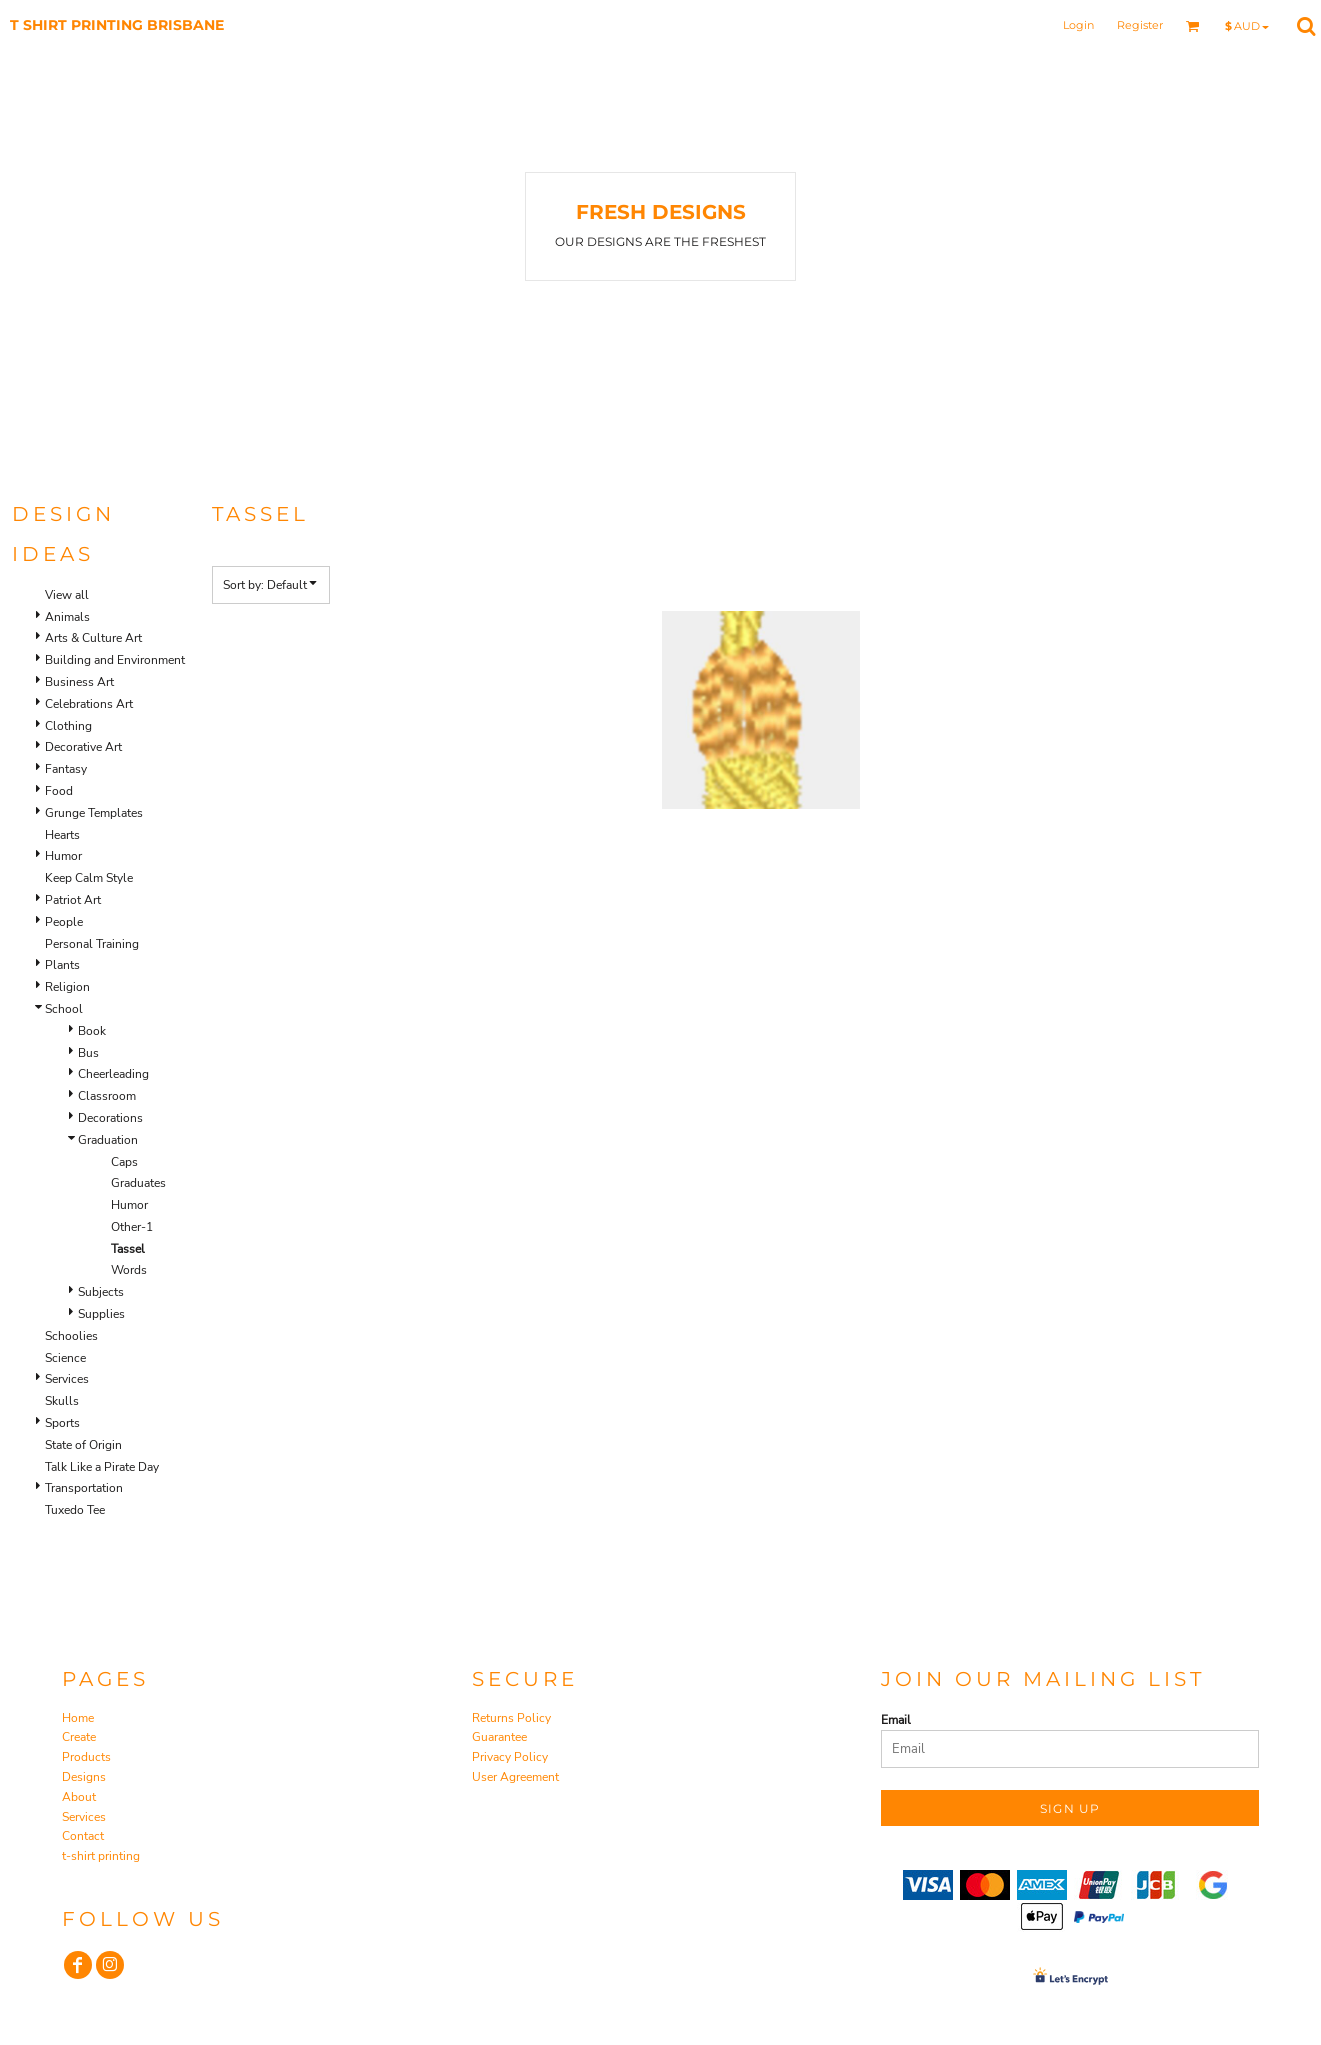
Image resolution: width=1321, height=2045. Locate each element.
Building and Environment (115, 660)
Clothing (68, 726)
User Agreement (515, 1777)
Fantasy (66, 769)
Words (129, 1270)
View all (67, 595)
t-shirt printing (101, 1856)
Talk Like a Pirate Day (102, 1467)
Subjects (101, 1292)
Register (1140, 25)
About (79, 1797)
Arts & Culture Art (93, 638)
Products (86, 1757)
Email (896, 1720)
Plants (62, 965)
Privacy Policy (510, 1757)
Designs (84, 1777)
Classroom (107, 1096)
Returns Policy (511, 1718)
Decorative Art (83, 747)
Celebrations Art (89, 704)
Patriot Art (73, 900)
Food (59, 791)
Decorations (110, 1118)
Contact (83, 1836)
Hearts (62, 835)
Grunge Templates (94, 813)
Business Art (79, 682)
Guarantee (499, 1737)
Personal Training (92, 944)
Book (92, 1031)
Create (79, 1737)
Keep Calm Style (89, 878)
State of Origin (83, 1445)
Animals (67, 617)
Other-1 (132, 1227)
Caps (124, 1162)
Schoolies (71, 1336)
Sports (62, 1423)
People (64, 922)
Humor (63, 856)
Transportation (84, 1488)
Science (65, 1358)
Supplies (101, 1314)
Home (78, 1718)
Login (1078, 25)
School (64, 1009)
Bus (88, 1053)
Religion (67, 987)
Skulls (62, 1401)
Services (67, 1379)
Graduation (108, 1140)
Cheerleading (113, 1074)
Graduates (138, 1183)
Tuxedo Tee (75, 1510)
